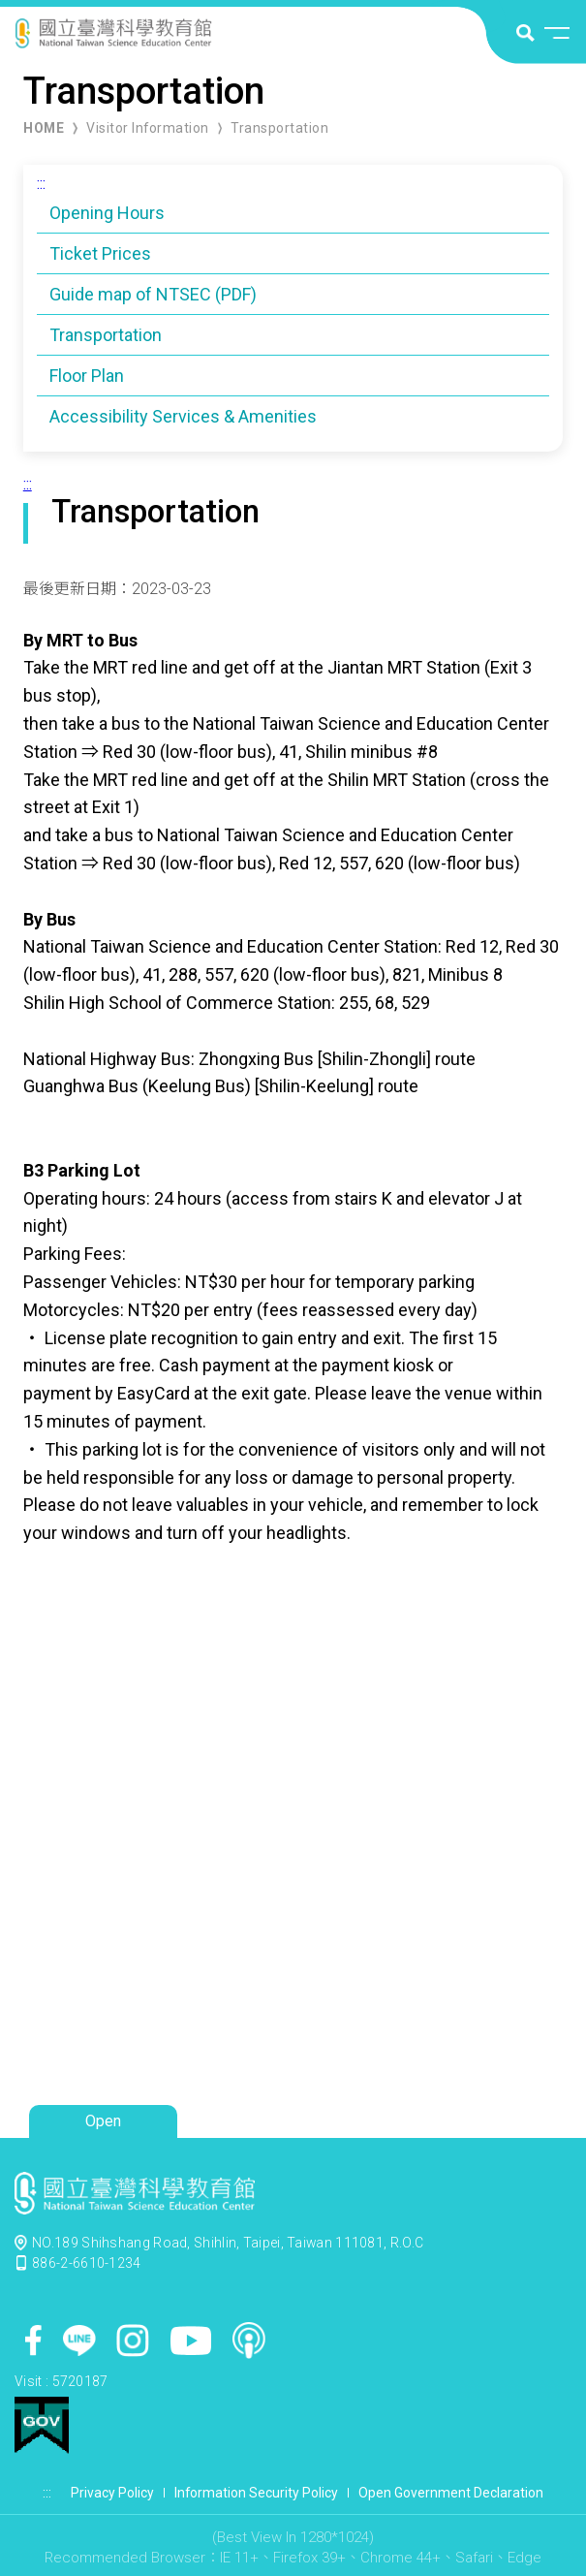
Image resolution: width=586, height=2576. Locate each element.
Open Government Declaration (450, 2492)
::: (41, 183)
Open (103, 2121)
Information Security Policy (256, 2492)
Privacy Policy (112, 2492)
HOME (43, 128)
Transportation (279, 128)
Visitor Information (147, 128)
